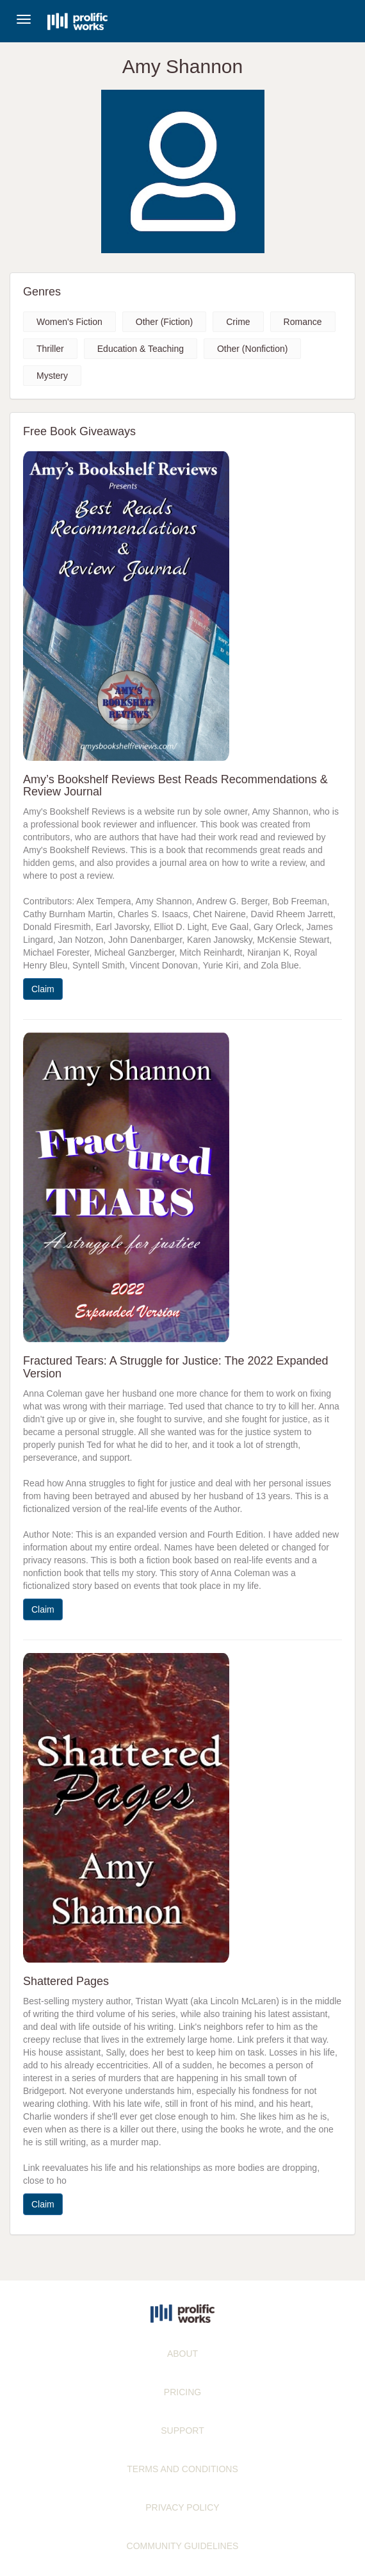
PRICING (182, 2392)
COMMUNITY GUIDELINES (183, 2546)
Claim (42, 989)
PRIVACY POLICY (182, 2507)
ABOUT (182, 2353)
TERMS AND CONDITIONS (182, 2469)
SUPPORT (182, 2430)
